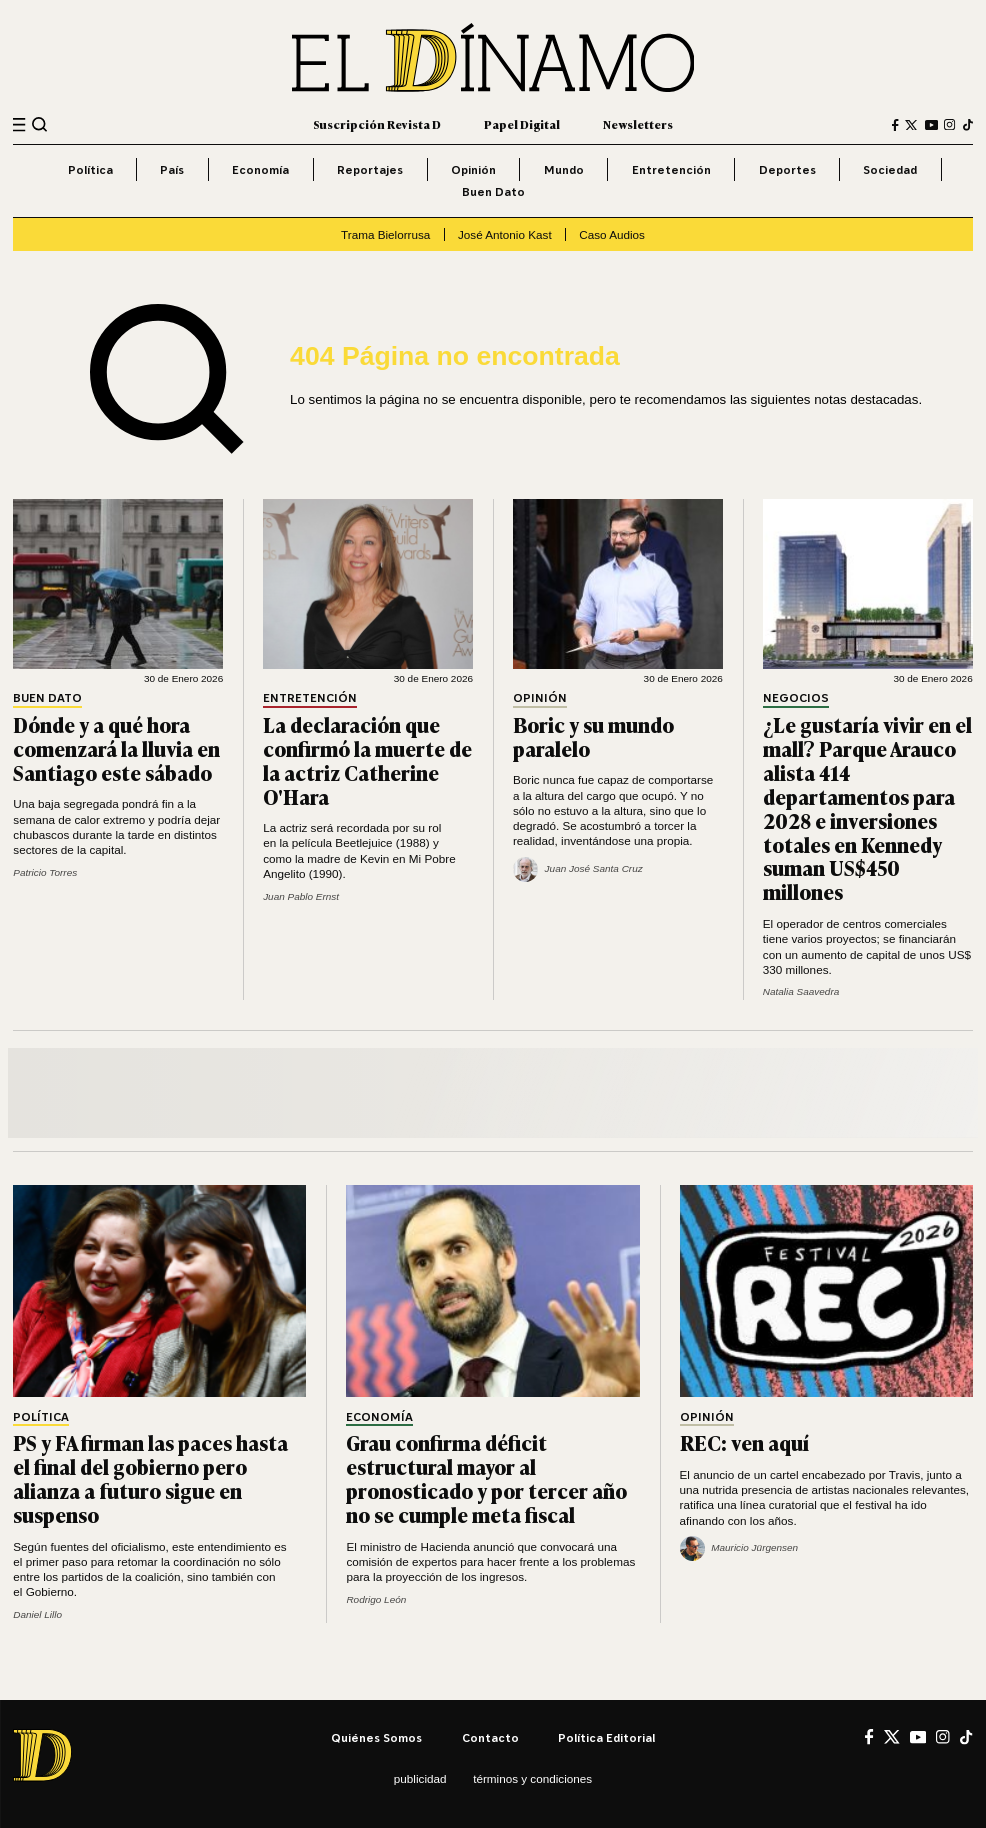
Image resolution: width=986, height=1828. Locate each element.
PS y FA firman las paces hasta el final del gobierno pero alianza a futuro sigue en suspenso (150, 1478)
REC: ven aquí (744, 1442)
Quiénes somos (376, 1737)
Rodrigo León (376, 1599)
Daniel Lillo (37, 1614)
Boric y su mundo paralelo (593, 736)
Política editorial (606, 1737)
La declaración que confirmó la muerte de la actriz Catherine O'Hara (367, 760)
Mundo (564, 169)
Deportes (787, 169)
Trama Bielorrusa (385, 234)
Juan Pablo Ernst (301, 896)
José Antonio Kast (505, 234)
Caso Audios (612, 234)
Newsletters (638, 124)
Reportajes (370, 169)
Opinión (473, 169)
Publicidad (420, 1778)
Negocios (796, 698)
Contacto (490, 1737)
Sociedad (890, 169)
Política (90, 169)
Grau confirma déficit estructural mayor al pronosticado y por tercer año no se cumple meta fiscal (486, 1478)
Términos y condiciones (532, 1778)
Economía (260, 169)
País (172, 169)
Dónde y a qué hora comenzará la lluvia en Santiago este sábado (116, 748)
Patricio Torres (45, 872)
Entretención (671, 169)
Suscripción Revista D (377, 124)
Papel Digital (522, 124)
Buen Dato (493, 191)
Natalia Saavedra (801, 991)
